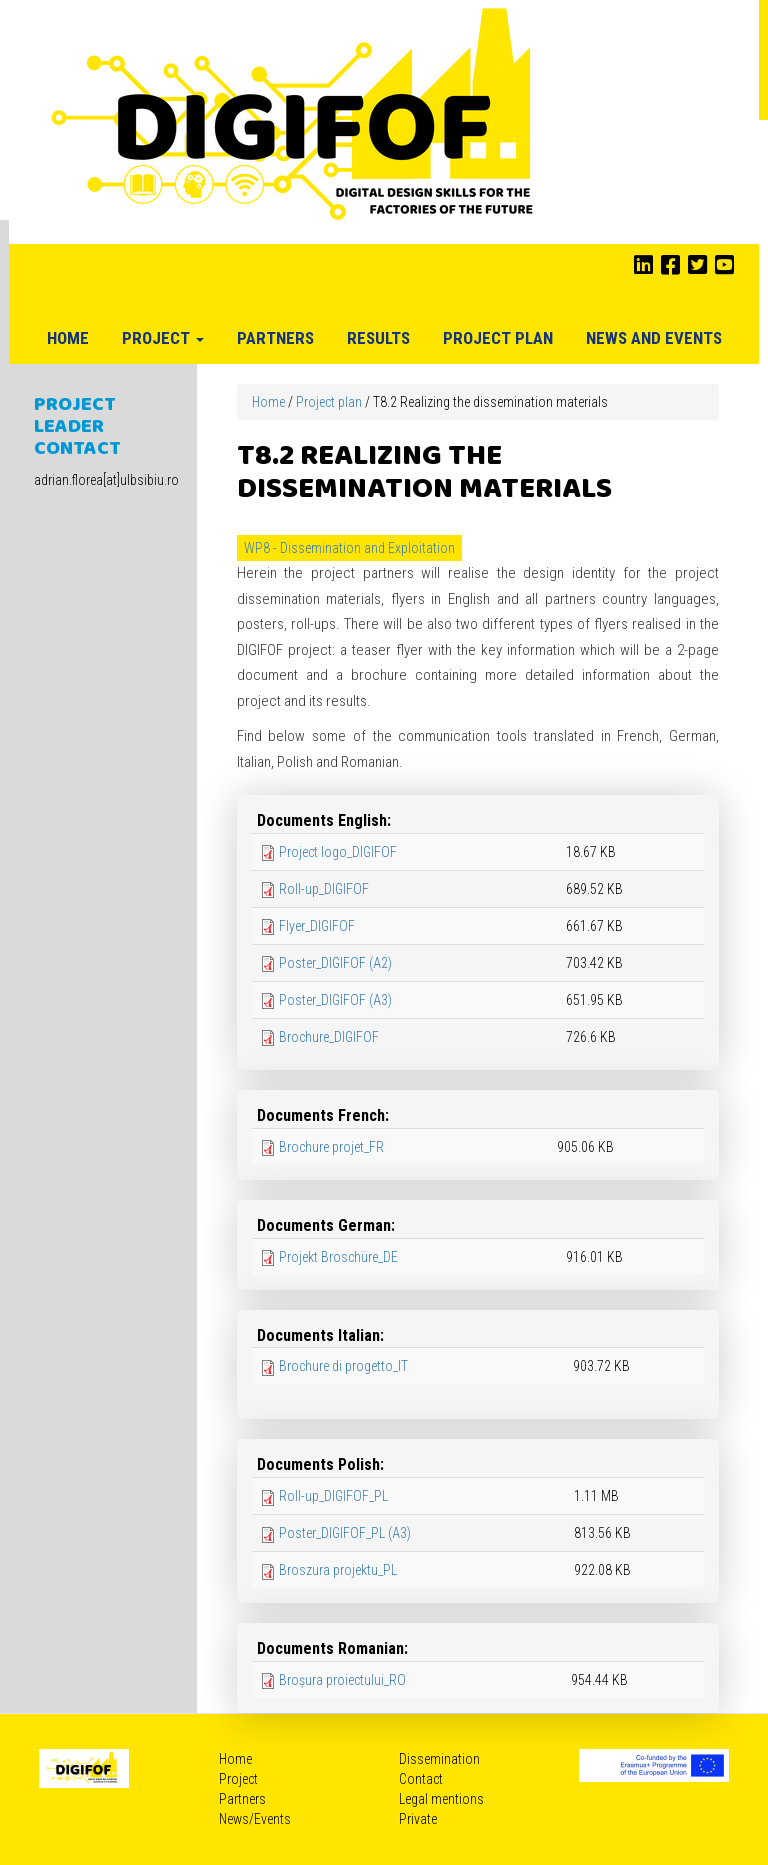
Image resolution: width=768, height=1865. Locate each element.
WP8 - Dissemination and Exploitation (349, 548)
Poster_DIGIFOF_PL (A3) (345, 1533)
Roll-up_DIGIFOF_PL (333, 1496)
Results (378, 338)
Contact (421, 1779)
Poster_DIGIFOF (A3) (335, 1000)
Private (418, 1819)
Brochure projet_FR (331, 1147)
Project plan (498, 338)
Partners (275, 338)
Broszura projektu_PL (338, 1570)
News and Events (654, 338)
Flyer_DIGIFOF (317, 926)
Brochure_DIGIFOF (329, 1037)
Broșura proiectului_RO (342, 1680)
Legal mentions (441, 1799)
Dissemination (439, 1759)
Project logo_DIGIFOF (338, 852)
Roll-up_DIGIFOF (324, 889)
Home (68, 338)
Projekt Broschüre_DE (338, 1257)
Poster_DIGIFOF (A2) (335, 963)
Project (163, 338)
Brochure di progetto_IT (343, 1366)
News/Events (255, 1819)
